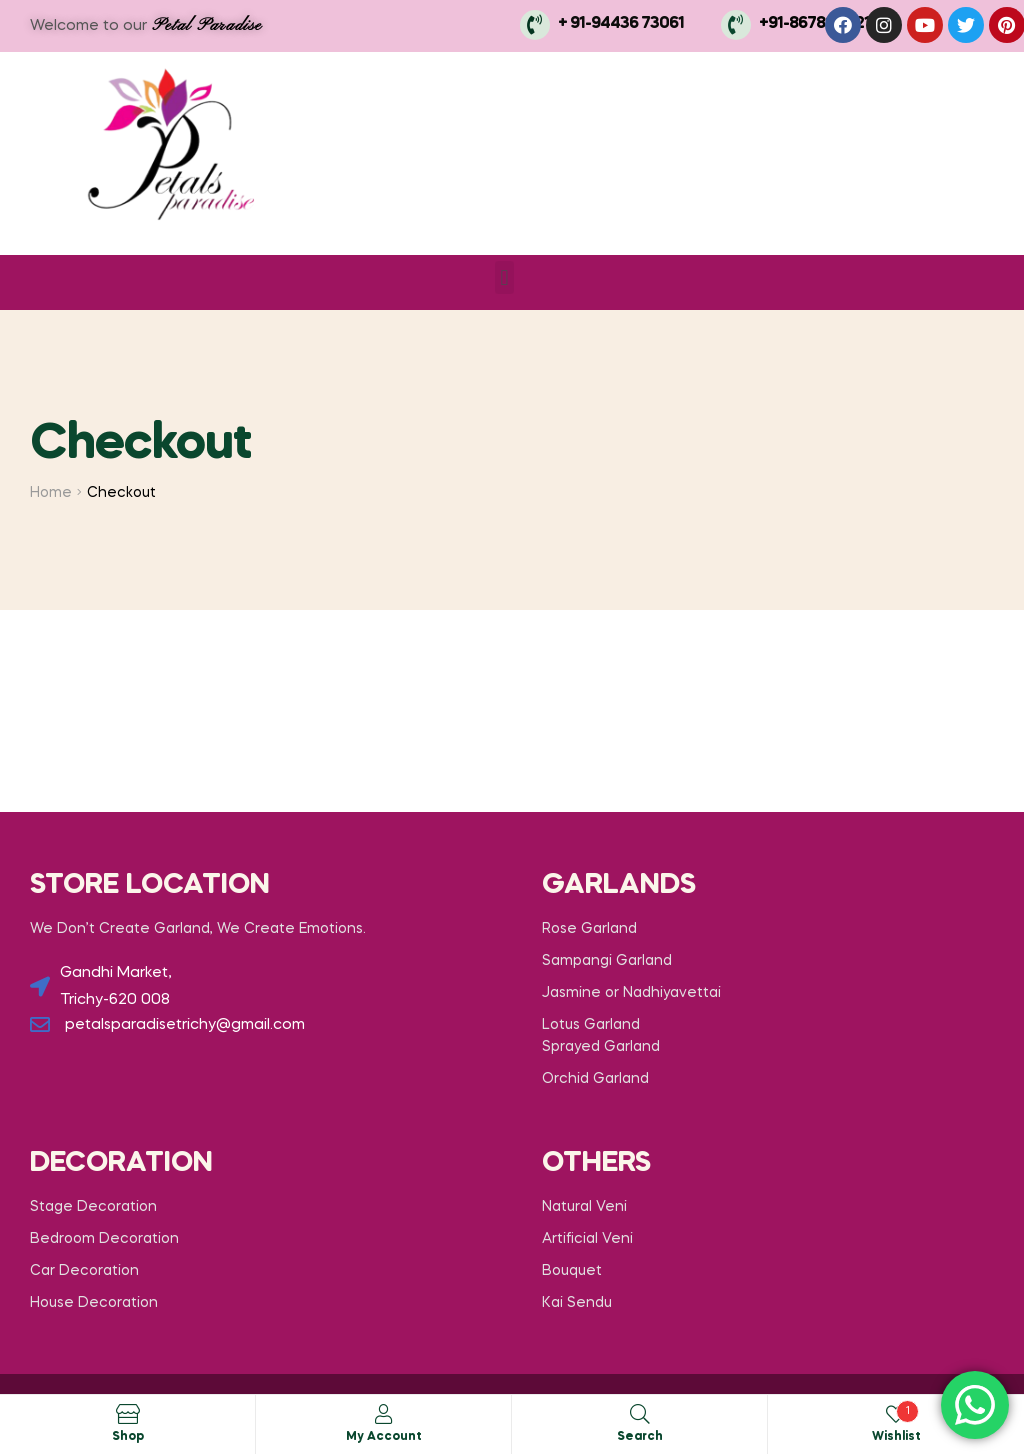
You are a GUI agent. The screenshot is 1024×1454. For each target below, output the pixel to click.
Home (51, 493)
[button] (504, 277)
